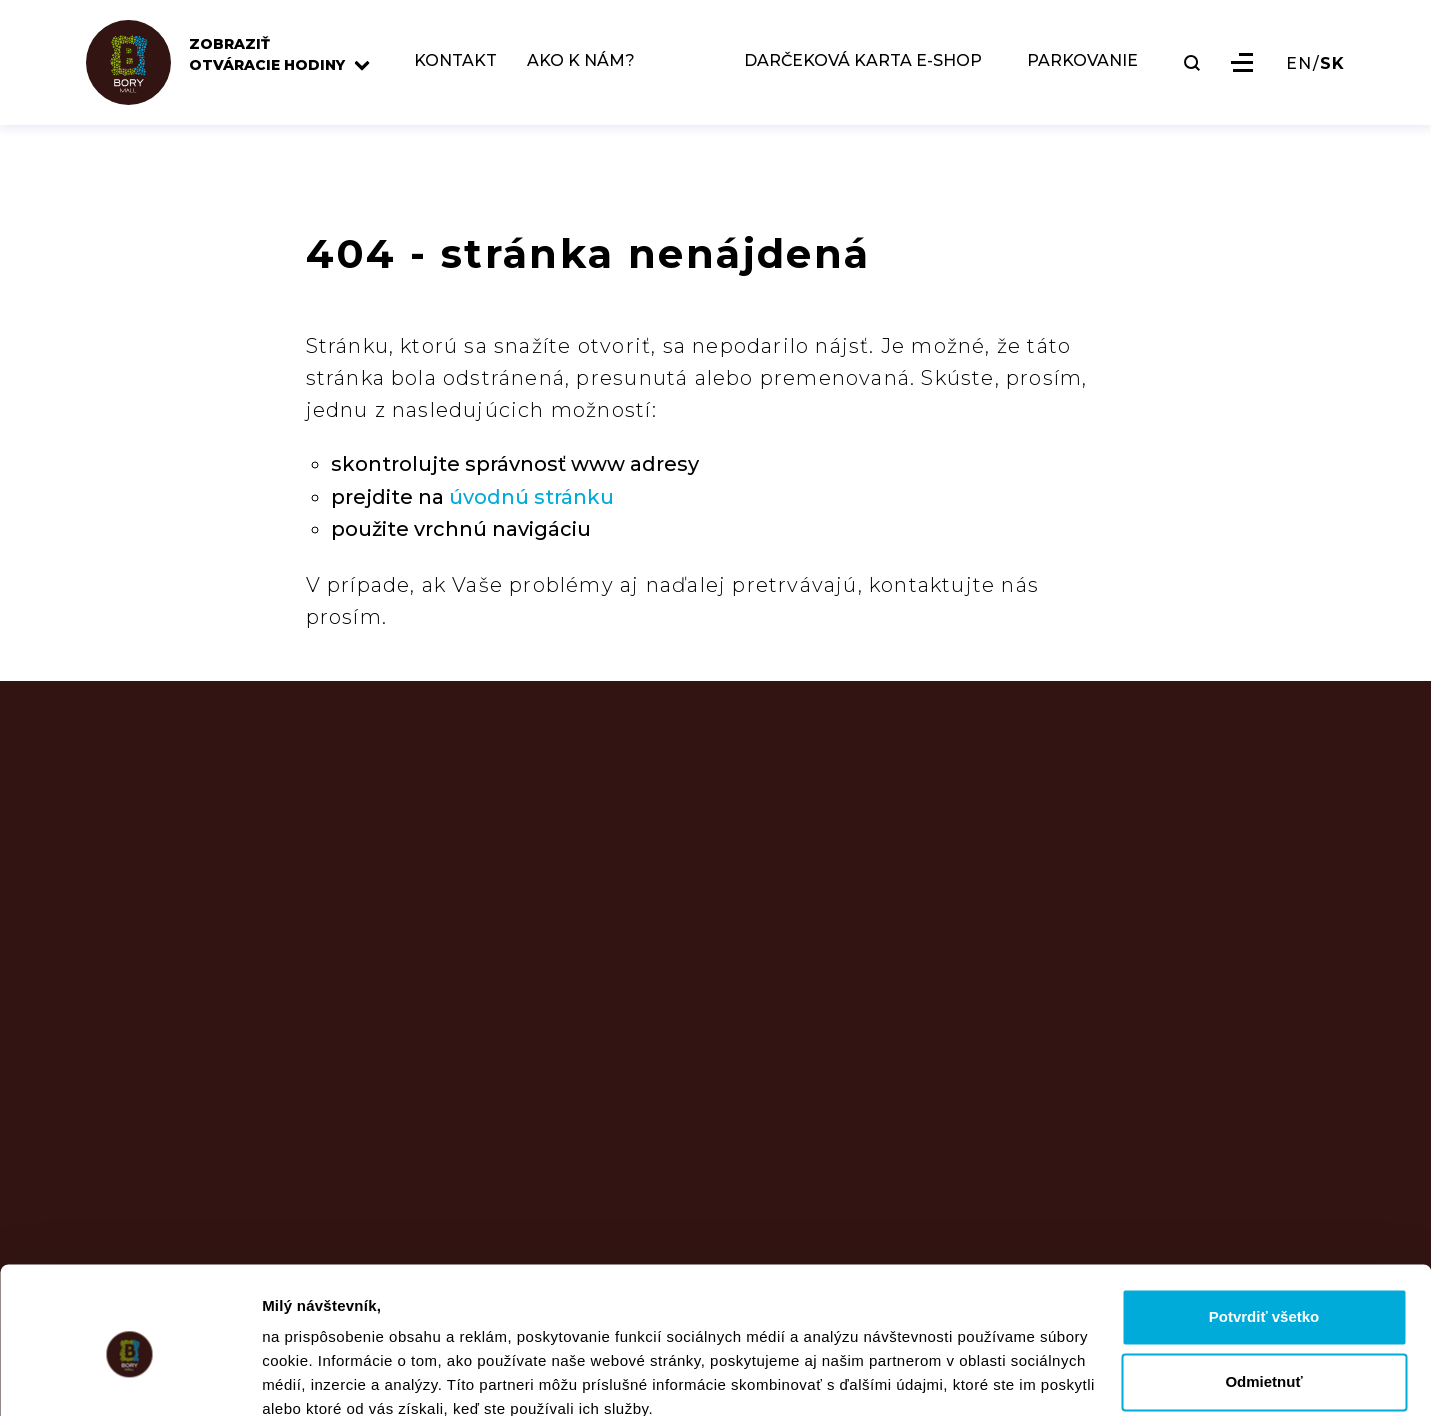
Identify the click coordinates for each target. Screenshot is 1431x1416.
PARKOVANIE (1082, 66)
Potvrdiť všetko (1264, 1229)
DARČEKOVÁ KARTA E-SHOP (863, 66)
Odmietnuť (1263, 1294)
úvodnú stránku (531, 497)
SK (1332, 69)
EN (1299, 69)
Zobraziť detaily (319, 1376)
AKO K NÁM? (588, 66)
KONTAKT (462, 66)
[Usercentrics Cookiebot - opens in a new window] (129, 1377)
